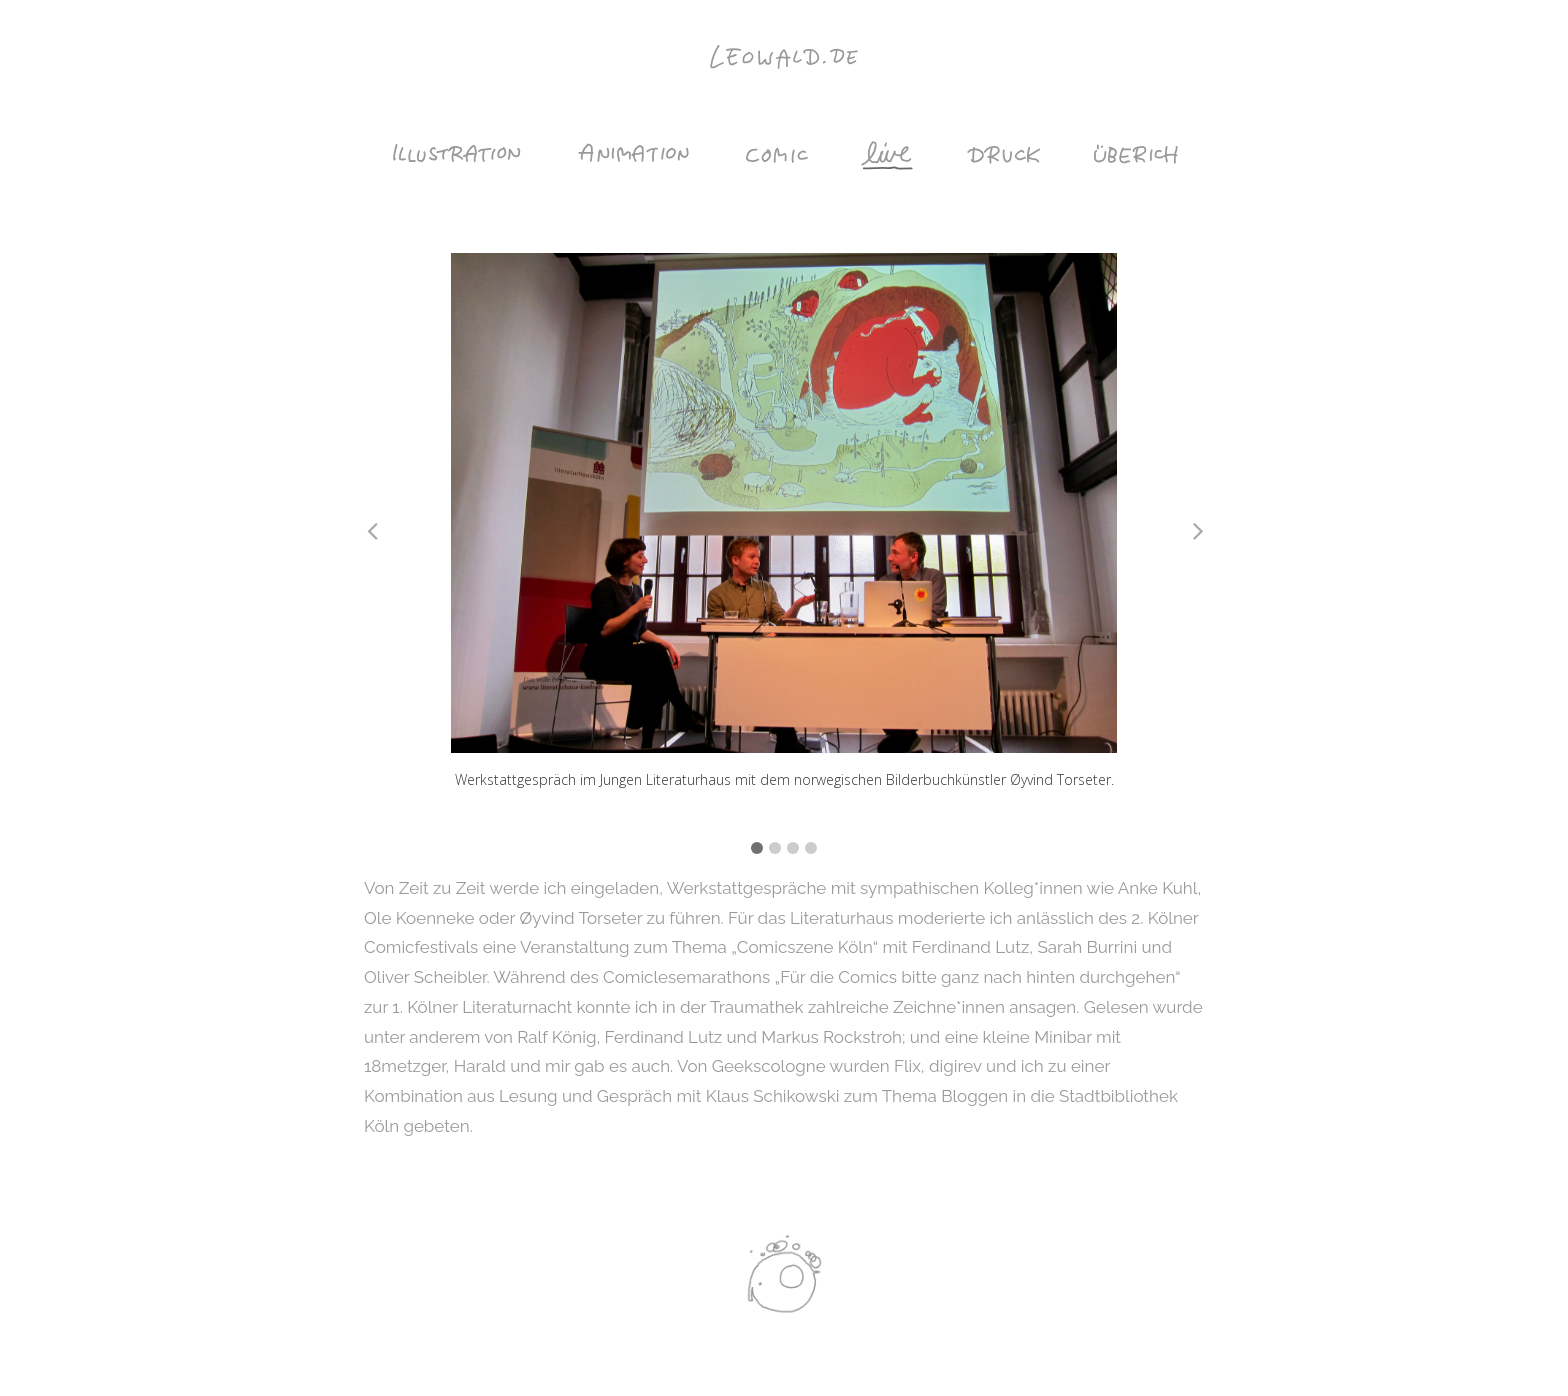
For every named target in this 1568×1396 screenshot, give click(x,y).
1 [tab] (757, 848)
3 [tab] (793, 848)
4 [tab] (811, 848)
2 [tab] (775, 848)
